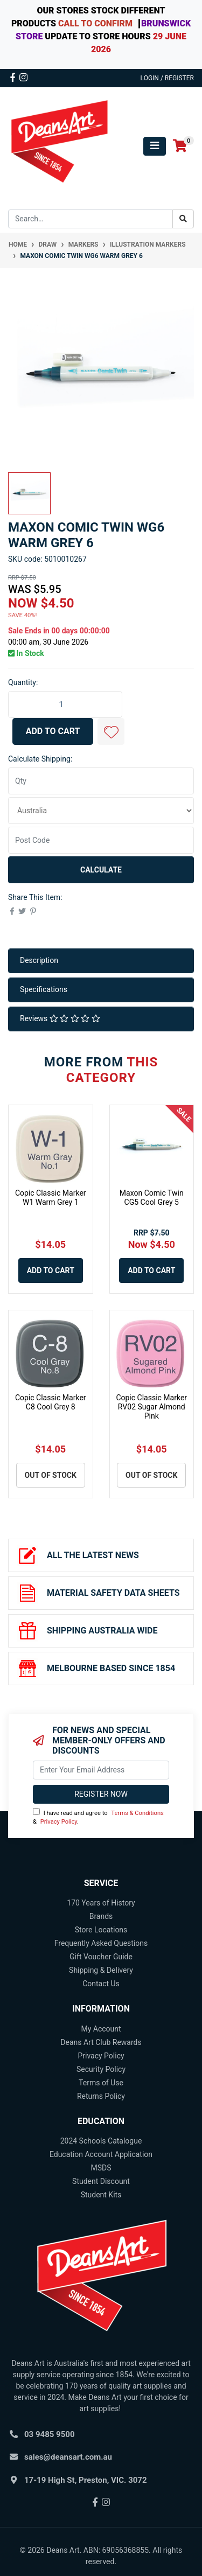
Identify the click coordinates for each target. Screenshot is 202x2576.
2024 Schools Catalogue (101, 2141)
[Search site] (183, 219)
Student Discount (101, 2181)
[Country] (101, 810)
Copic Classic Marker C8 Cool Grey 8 (50, 1402)
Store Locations (101, 1929)
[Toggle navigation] (154, 146)
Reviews (60, 1018)
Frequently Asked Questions (101, 1943)
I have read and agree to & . (98, 1817)
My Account (101, 2029)
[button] (110, 731)
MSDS (100, 2167)
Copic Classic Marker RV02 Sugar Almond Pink (151, 1406)
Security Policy (101, 2069)
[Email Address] (101, 1770)
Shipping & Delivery (101, 1970)
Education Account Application (101, 2154)
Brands (101, 1916)
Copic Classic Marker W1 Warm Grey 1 (50, 1197)
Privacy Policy (58, 1821)
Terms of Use (101, 2082)
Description (39, 960)
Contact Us (101, 1983)
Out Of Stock (50, 1475)
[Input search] (90, 219)
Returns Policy (101, 2096)
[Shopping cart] (180, 146)
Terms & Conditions (137, 1813)
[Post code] (101, 840)
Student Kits (101, 2194)
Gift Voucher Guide (101, 1956)
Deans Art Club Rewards (100, 2042)
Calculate (101, 869)
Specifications (43, 989)
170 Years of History (101, 1902)
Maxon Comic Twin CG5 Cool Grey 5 (152, 1197)
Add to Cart (53, 731)
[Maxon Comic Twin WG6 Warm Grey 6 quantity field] (65, 704)
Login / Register (167, 78)
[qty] (101, 780)
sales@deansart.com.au (68, 2457)
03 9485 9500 (49, 2434)
